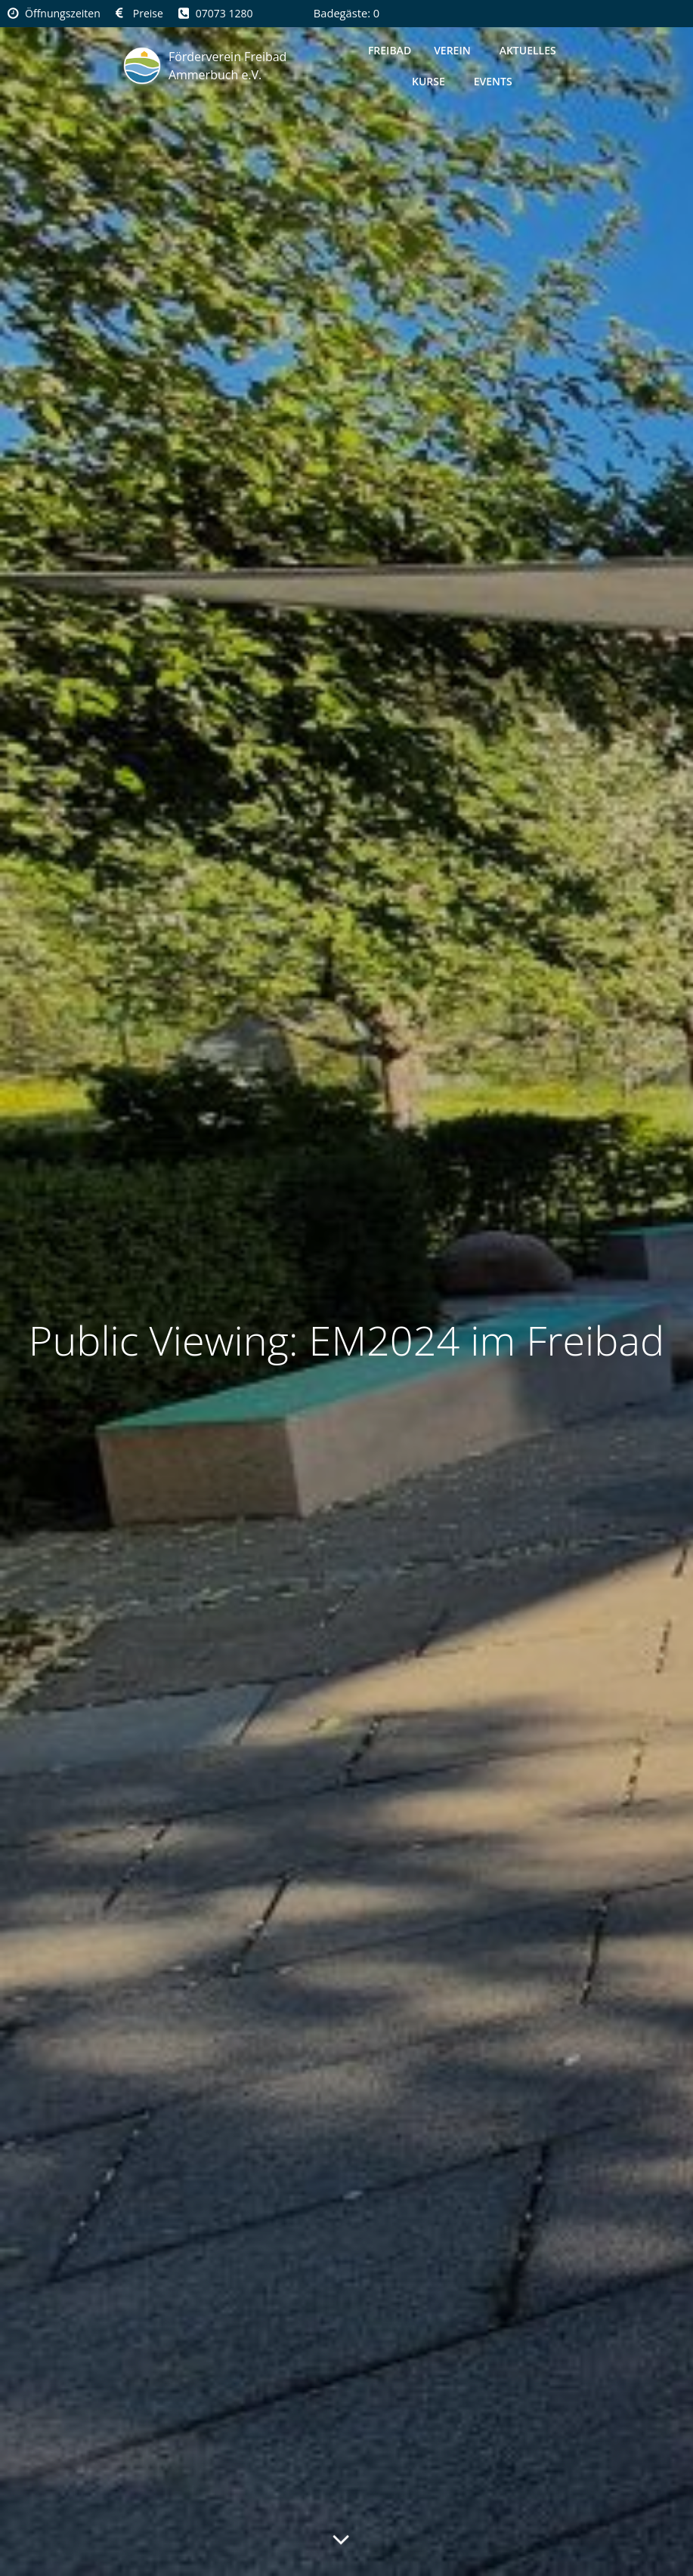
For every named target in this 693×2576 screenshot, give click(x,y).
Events (493, 81)
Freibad (389, 50)
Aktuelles (528, 50)
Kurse (431, 81)
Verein (455, 50)
